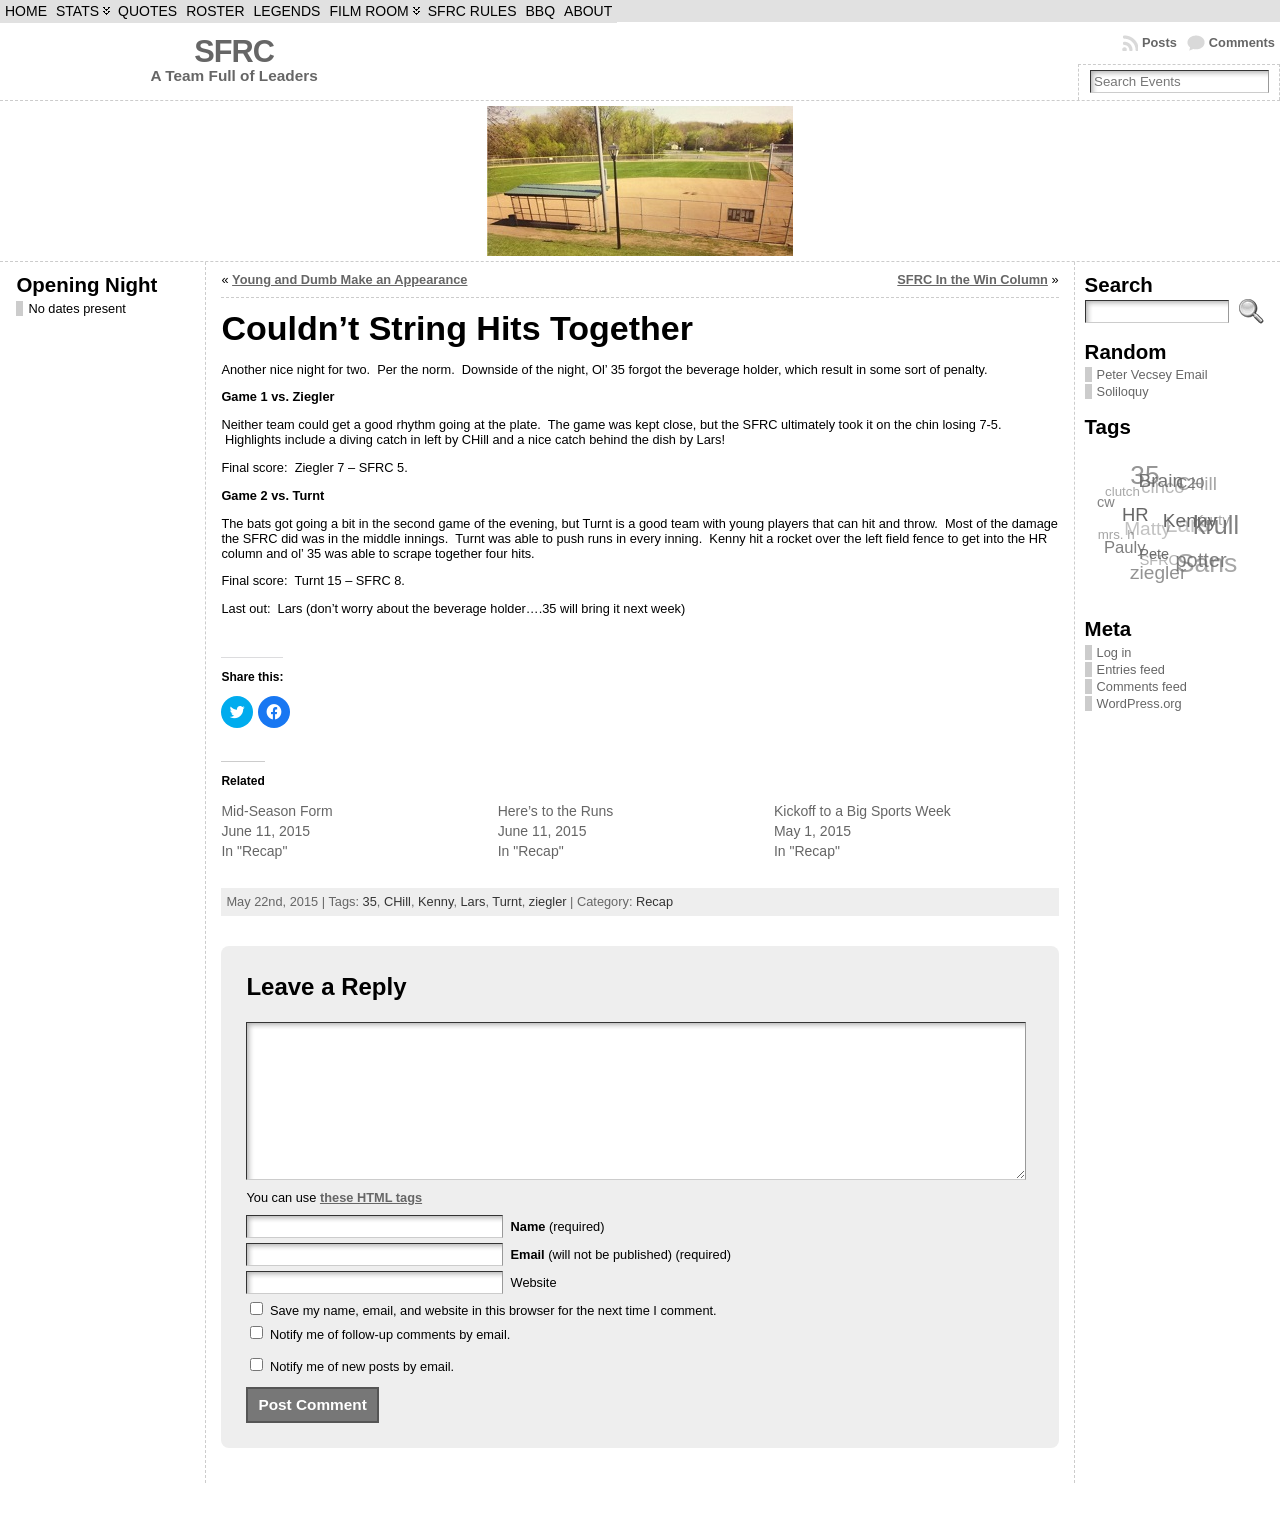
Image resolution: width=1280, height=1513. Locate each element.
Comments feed (1142, 686)
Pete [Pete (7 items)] (1155, 553)
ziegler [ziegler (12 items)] (1158, 572)
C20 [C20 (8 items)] (1190, 481)
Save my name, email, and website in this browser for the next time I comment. (493, 1340)
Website (534, 1312)
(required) (558, 1256)
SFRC (234, 51)
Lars (473, 901)
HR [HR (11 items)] (1136, 513)
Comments (1242, 42)
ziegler (548, 901)
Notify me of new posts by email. (362, 1396)
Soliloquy (1123, 391)
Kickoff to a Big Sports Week (862, 811)
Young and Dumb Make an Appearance (349, 279)
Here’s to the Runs (556, 811)
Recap (654, 901)
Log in (1114, 652)
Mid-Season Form (276, 811)
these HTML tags (371, 1227)
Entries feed (1131, 669)
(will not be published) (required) (621, 1284)
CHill (397, 901)
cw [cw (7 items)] (1106, 502)
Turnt (506, 901)
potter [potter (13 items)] (1201, 559)
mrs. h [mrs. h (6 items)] (1115, 534)
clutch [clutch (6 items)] (1122, 491)
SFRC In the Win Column (972, 279)
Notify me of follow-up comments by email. (390, 1364)
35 (370, 901)
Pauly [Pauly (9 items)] (1125, 547)
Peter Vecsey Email (1152, 374)
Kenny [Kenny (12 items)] (1191, 519)
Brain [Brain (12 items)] (1161, 479)
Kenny (435, 901)
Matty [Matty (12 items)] (1146, 528)
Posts (1159, 42)
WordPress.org (1139, 703)
